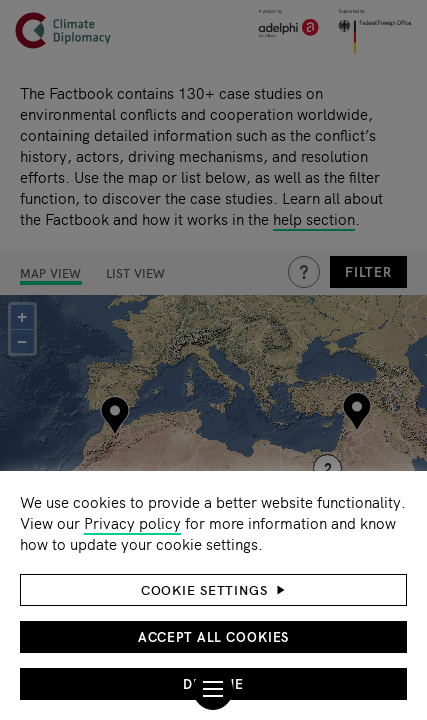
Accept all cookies (214, 636)
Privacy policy (132, 522)
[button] (213, 590)
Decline (213, 683)
